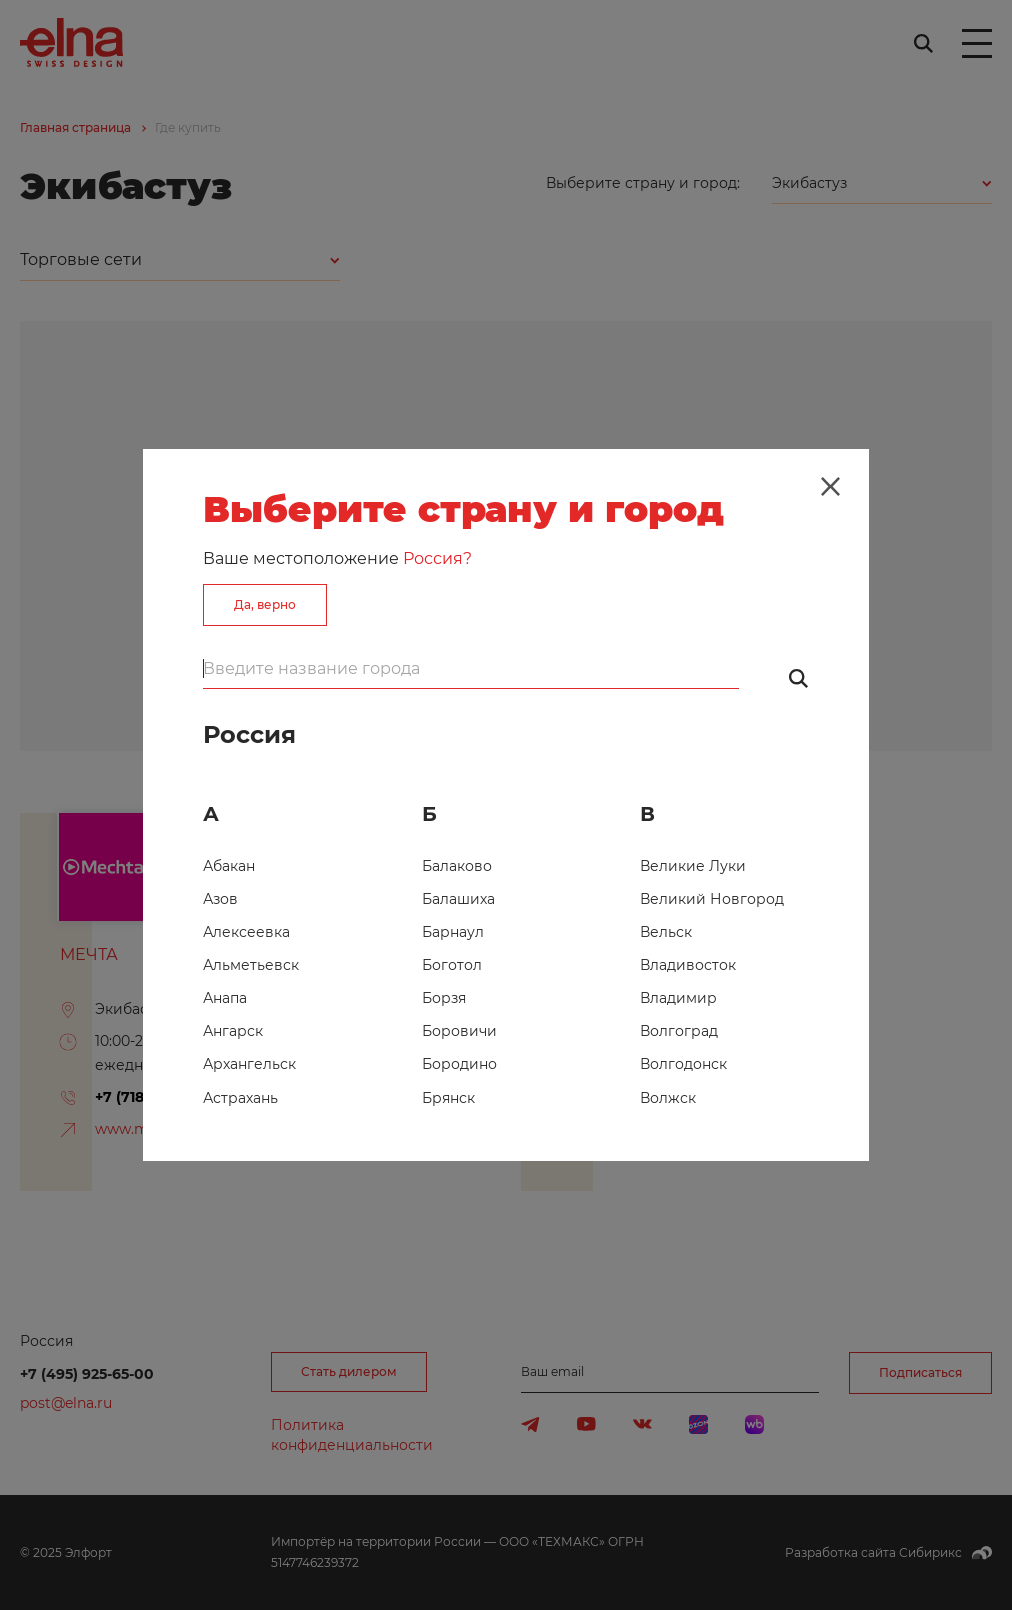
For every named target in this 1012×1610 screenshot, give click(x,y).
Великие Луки (693, 866)
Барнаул (453, 932)
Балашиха (458, 899)
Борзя (444, 998)
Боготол (452, 965)
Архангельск (249, 1064)
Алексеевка (246, 932)
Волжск (668, 1098)
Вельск (666, 932)
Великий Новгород (712, 899)
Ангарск (233, 1031)
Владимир (678, 998)
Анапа (225, 998)
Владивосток (688, 965)
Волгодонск (683, 1064)
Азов (220, 899)
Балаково (457, 866)
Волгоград (679, 1031)
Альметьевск (251, 965)
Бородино (459, 1064)
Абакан (229, 866)
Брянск (448, 1098)
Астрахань (240, 1098)
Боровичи (459, 1031)
